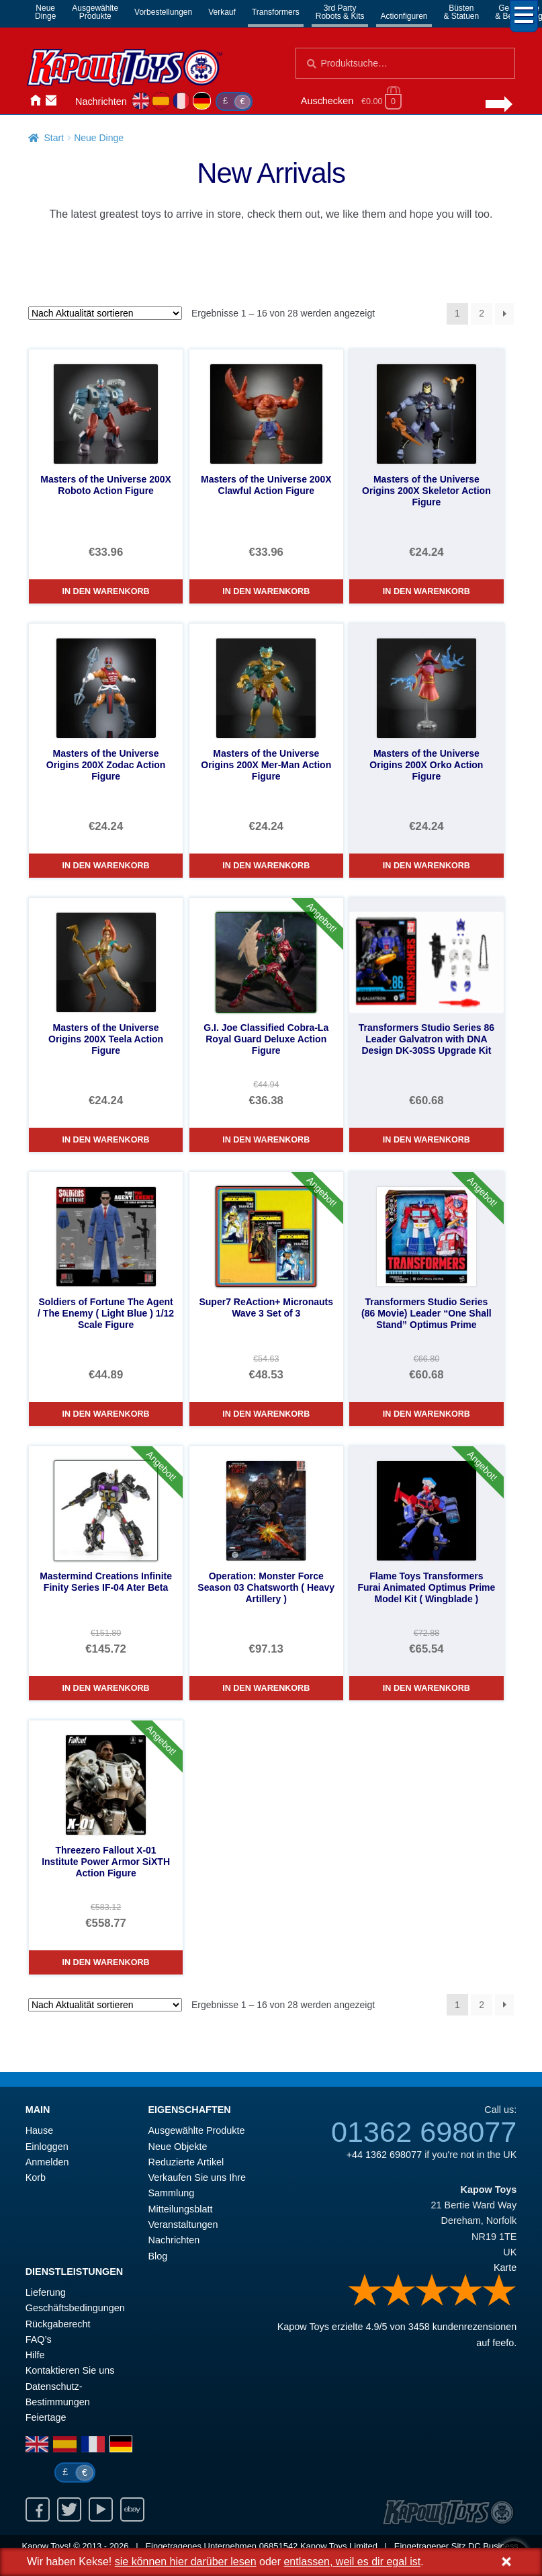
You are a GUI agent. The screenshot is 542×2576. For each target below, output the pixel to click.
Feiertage (46, 2417)
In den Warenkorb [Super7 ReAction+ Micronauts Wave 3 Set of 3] (266, 1414)
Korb (36, 2177)
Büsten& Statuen (462, 12)
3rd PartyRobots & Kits (340, 12)
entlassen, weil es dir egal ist (351, 2561)
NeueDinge (45, 12)
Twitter (69, 2509)
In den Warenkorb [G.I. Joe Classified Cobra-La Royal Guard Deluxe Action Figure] (266, 1140)
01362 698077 (423, 2132)
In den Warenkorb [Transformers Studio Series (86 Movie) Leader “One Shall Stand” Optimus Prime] (426, 1414)
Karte (505, 2267)
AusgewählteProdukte (95, 12)
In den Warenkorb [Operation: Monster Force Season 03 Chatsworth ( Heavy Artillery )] (266, 1688)
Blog (158, 2256)
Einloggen (47, 2146)
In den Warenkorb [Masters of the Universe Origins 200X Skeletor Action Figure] (426, 591)
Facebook (38, 2509)
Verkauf (222, 12)
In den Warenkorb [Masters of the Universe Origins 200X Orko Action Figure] (426, 865)
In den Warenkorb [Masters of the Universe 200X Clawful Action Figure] (266, 591)
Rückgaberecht (58, 2324)
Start (54, 137)
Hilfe (35, 2355)
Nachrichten (101, 101)
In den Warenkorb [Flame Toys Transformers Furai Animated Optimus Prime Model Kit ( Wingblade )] (426, 1688)
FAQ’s (39, 2339)
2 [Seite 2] (481, 313)
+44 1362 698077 (384, 2154)
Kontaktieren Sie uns (51, 100)
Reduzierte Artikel (186, 2162)
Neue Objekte (178, 2146)
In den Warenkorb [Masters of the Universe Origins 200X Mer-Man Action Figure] (266, 865)
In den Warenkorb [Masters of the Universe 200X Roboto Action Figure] (106, 591)
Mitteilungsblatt (180, 2209)
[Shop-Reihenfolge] (105, 313)
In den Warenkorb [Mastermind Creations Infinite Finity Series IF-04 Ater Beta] (106, 1688)
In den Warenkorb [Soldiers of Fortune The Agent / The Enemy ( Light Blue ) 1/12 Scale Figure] (106, 1414)
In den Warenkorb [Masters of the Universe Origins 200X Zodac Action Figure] (106, 865)
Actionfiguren (403, 16)
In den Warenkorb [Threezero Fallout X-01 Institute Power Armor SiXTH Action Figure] (106, 1962)
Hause (35, 100)
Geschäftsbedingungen (75, 2307)
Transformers (276, 12)
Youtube (101, 2509)
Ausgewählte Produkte (196, 2130)
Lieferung (46, 2292)
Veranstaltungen (183, 2224)
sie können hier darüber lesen (186, 2561)
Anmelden (67, 100)
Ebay (132, 2509)
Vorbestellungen (163, 12)
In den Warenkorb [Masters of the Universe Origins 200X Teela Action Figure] (106, 1140)
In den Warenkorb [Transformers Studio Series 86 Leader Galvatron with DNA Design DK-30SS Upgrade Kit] (426, 1140)
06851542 (278, 2546)
